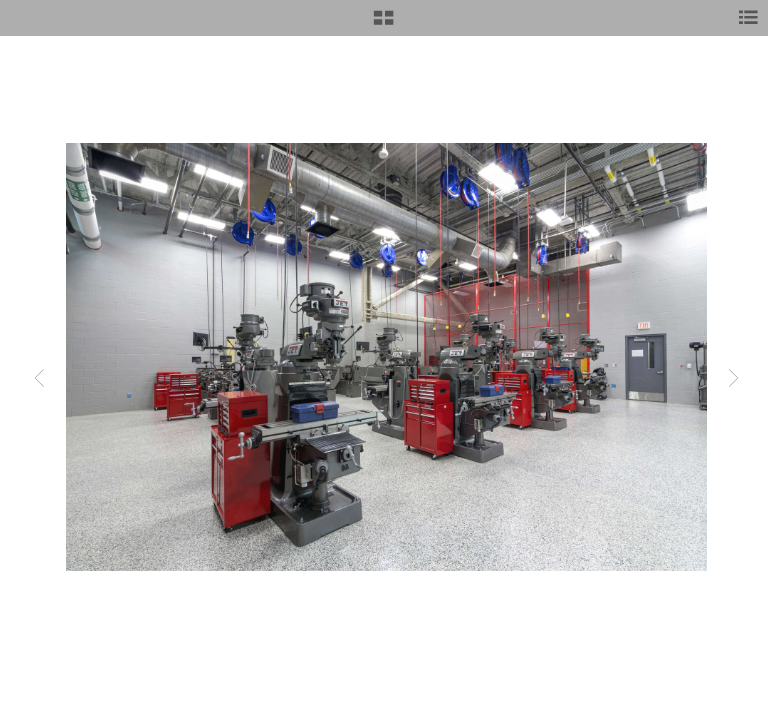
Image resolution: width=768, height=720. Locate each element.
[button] (383, 25)
